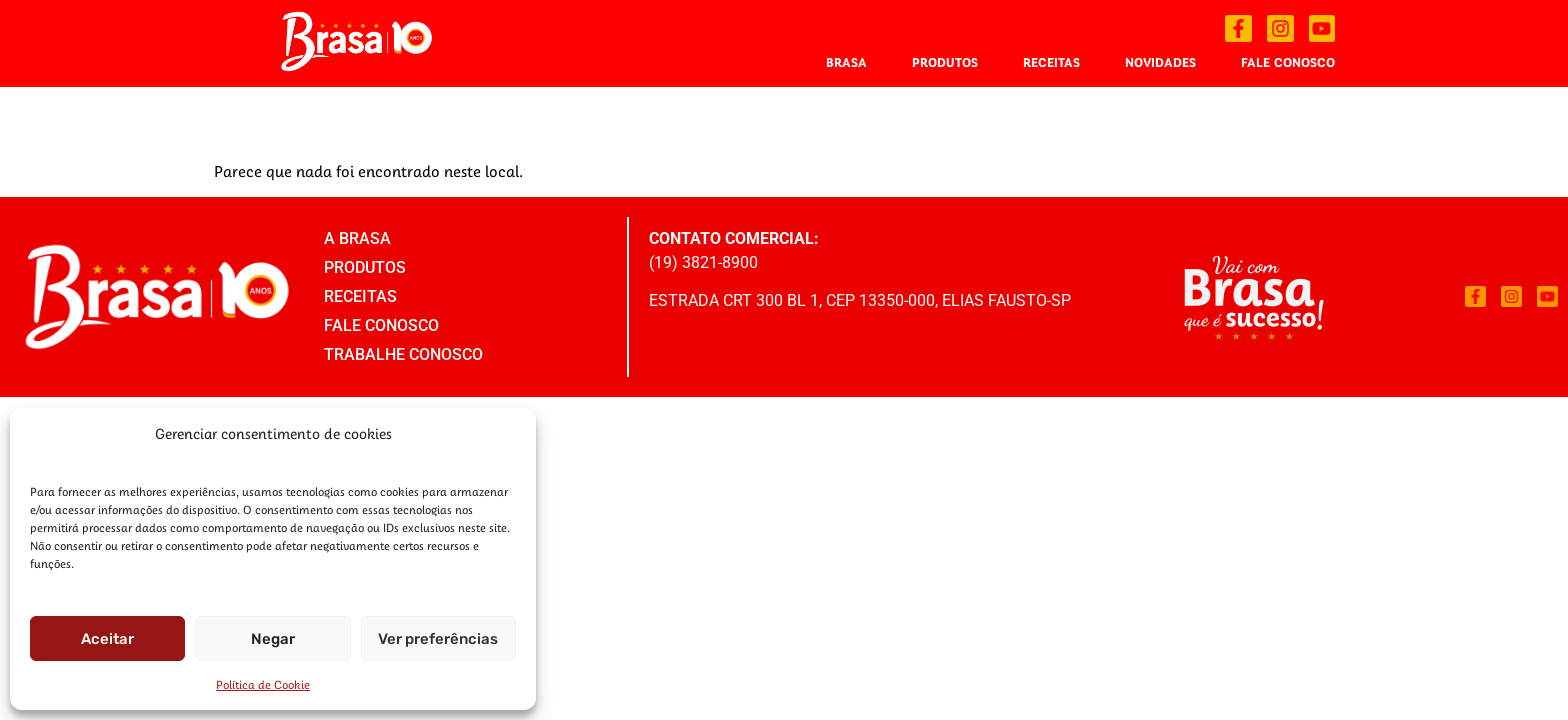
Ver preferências (438, 639)
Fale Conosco (1288, 62)
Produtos (945, 62)
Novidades (1160, 62)
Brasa (846, 62)
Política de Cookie (263, 684)
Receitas (1051, 62)
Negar (273, 639)
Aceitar (107, 639)
